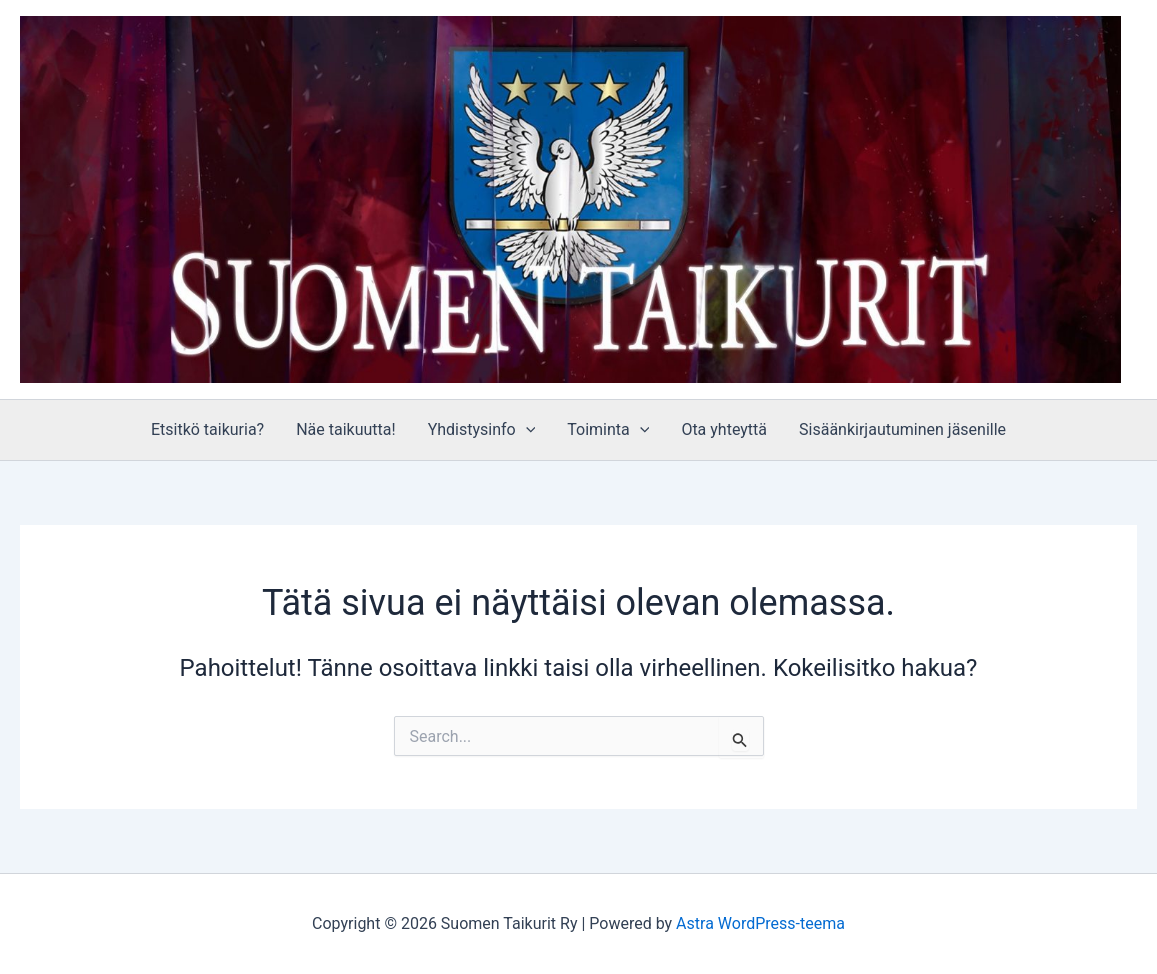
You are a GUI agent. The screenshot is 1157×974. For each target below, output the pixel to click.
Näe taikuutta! (345, 429)
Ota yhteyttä (724, 429)
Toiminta (608, 430)
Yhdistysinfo (482, 430)
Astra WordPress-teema (760, 923)
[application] (526, 430)
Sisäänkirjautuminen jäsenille (902, 429)
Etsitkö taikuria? (207, 429)
